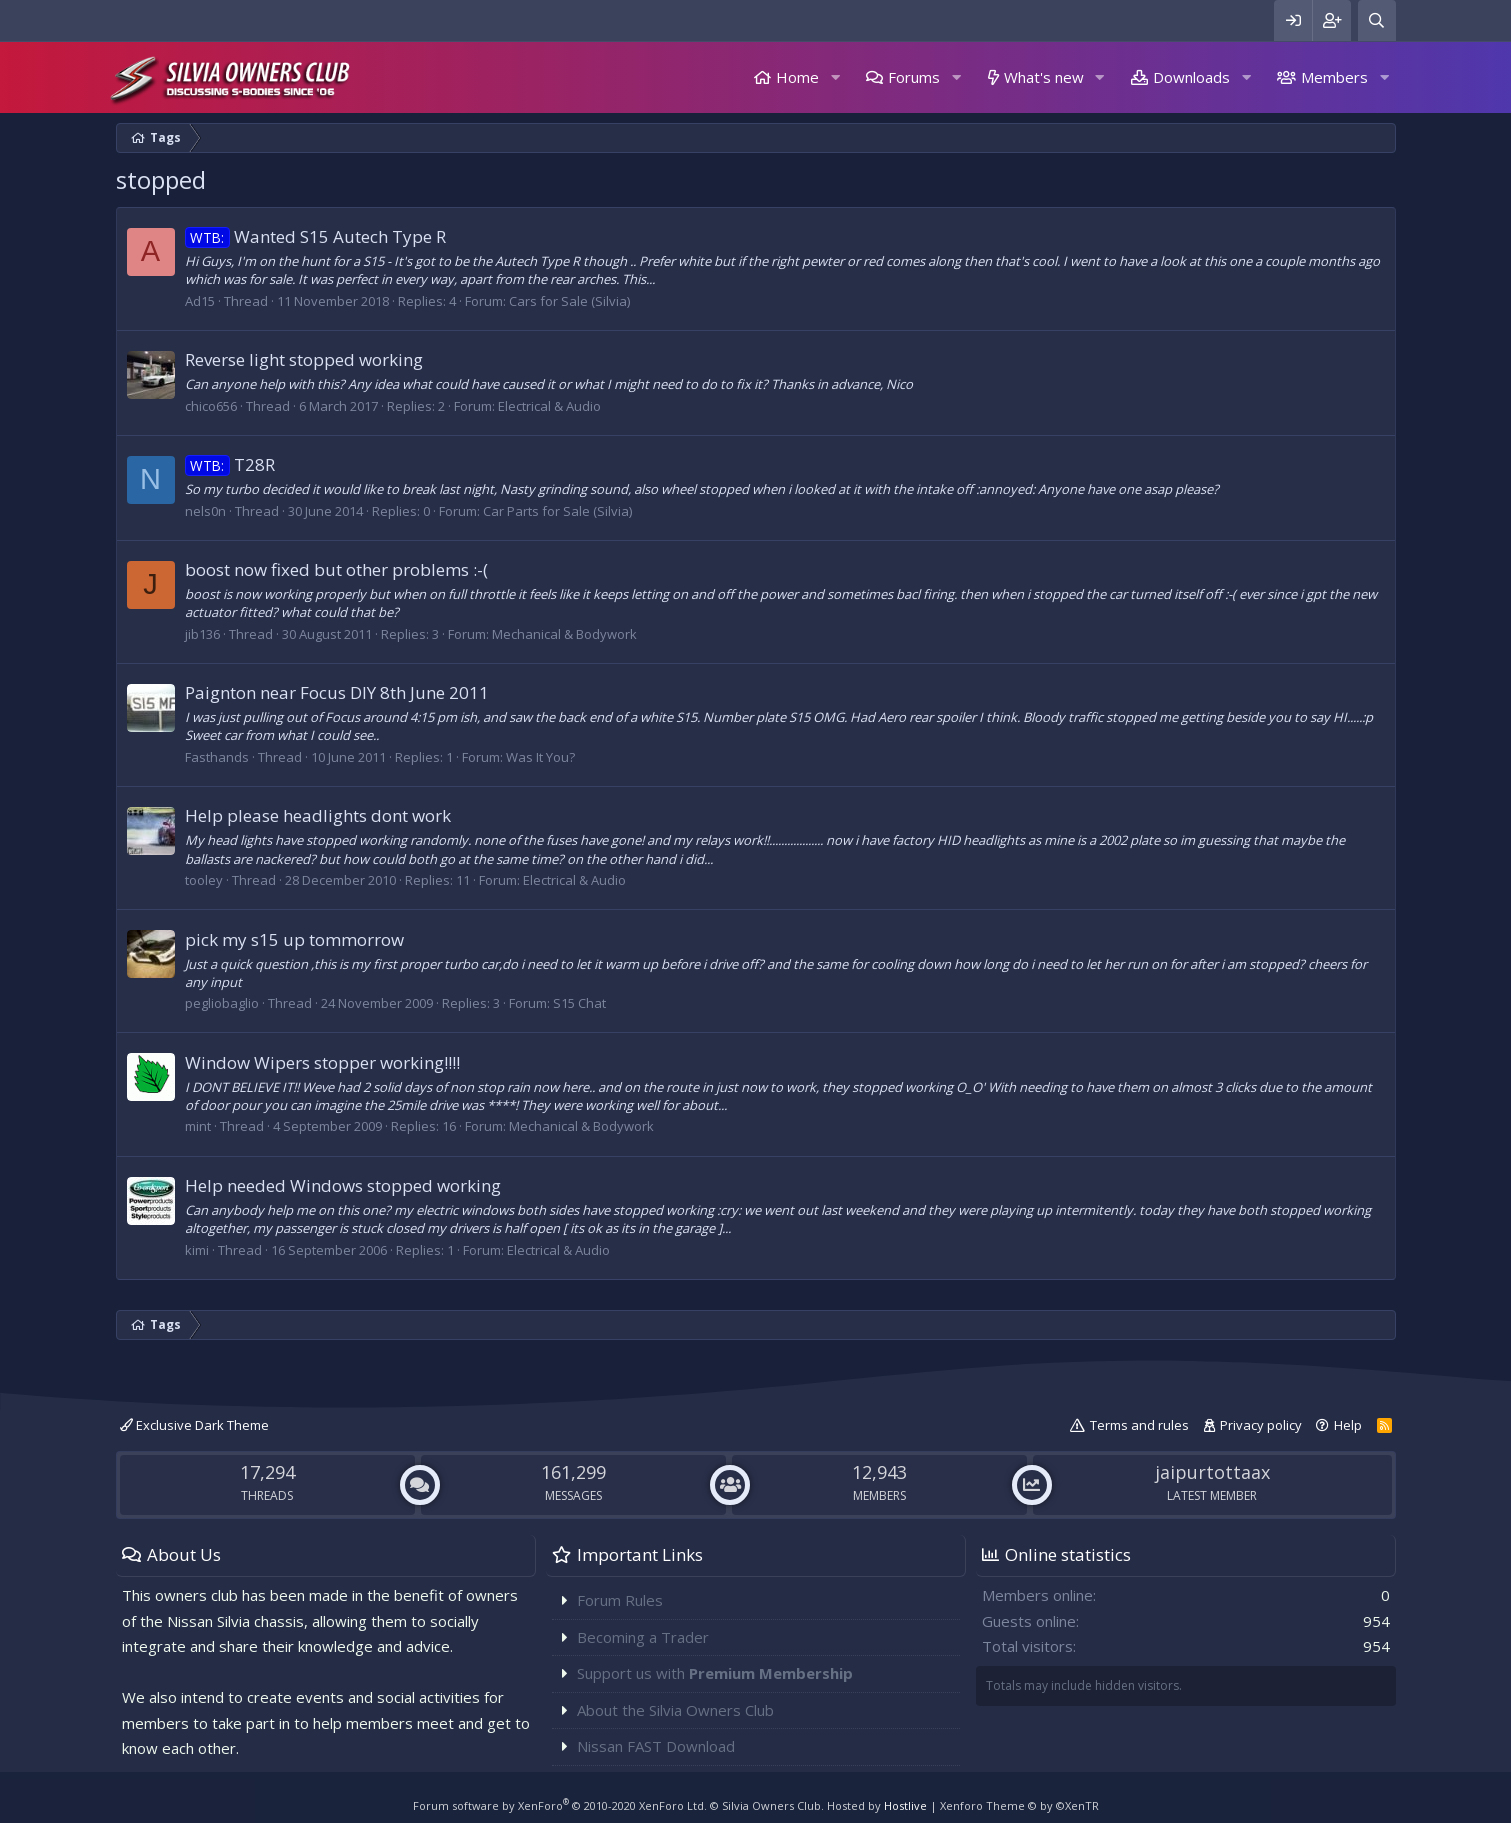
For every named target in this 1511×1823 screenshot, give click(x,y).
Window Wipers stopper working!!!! (322, 1062)
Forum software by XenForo (560, 1805)
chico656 (211, 406)
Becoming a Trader (643, 1637)
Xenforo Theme (1019, 1805)
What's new (1044, 77)
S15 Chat (579, 1003)
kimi (197, 1250)
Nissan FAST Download (656, 1746)
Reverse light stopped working (304, 359)
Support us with (715, 1673)
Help (1348, 1425)
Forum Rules (620, 1600)
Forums (914, 77)
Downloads (1191, 77)
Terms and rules (1139, 1425)
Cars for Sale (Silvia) (569, 301)
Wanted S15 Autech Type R (316, 236)
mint (198, 1126)
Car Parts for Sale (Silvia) (557, 511)
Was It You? (540, 757)
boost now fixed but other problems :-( (336, 569)
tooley (204, 880)
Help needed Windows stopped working (343, 1185)
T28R (230, 464)
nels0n (205, 511)
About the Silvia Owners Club (675, 1710)
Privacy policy (1261, 1425)
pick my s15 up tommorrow (294, 939)
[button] (835, 77)
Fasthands (217, 757)
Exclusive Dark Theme (194, 1425)
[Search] (1377, 20)
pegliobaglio (222, 1003)
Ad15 (200, 301)
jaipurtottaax (1212, 1472)
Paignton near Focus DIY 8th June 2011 (337, 692)
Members (1334, 77)
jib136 (202, 634)
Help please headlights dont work (318, 815)
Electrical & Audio (549, 406)
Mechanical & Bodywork (564, 634)
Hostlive (905, 1805)
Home (797, 77)
